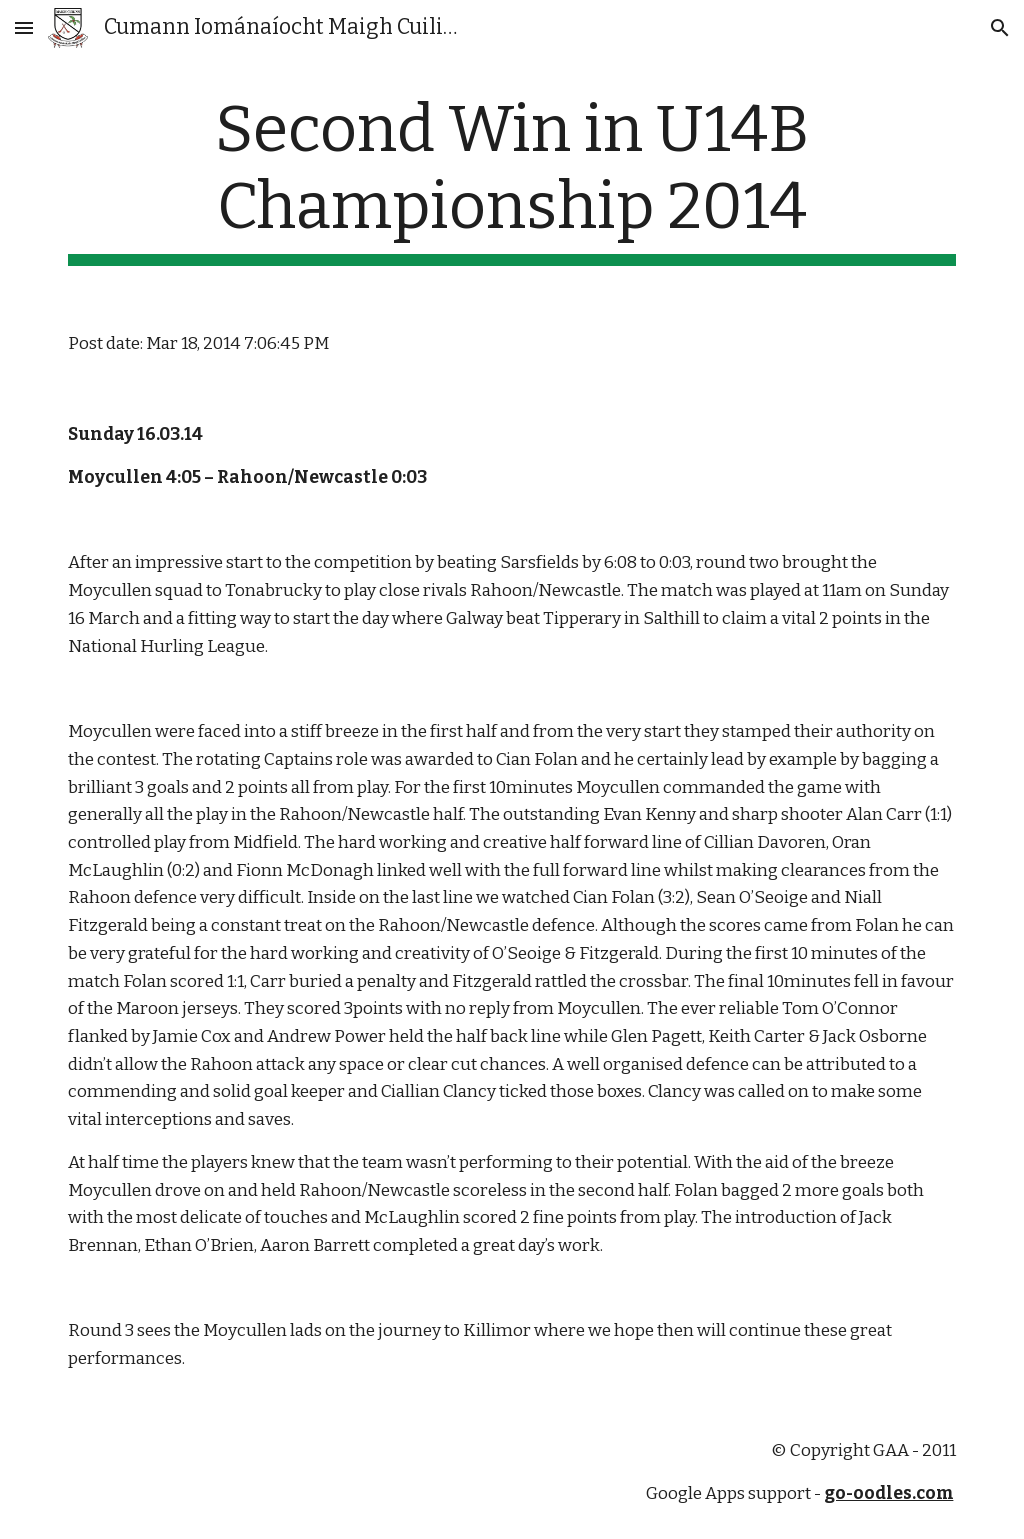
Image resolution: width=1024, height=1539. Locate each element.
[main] (512, 179)
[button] (24, 27)
